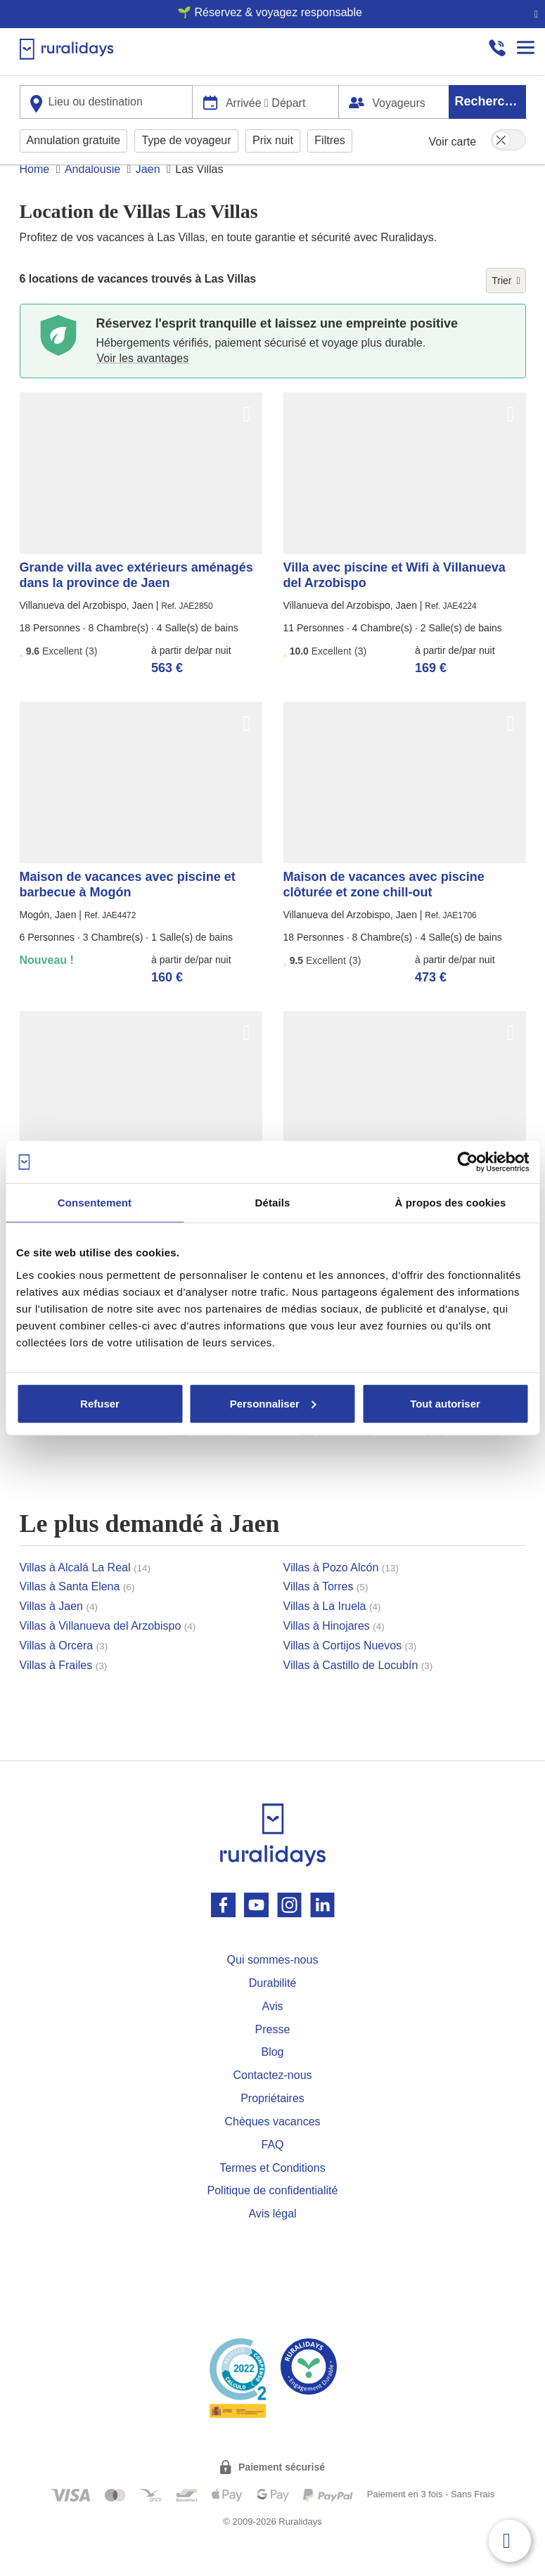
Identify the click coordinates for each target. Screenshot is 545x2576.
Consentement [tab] (95, 1203)
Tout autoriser (445, 1403)
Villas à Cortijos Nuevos (350, 1672)
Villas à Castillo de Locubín (358, 1692)
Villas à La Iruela (332, 1633)
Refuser (100, 1403)
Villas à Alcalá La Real (85, 1594)
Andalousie (92, 196)
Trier (506, 307)
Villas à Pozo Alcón (341, 1594)
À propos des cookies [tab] (450, 1203)
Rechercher (490, 100)
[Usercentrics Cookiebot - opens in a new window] (467, 1162)
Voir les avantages (143, 385)
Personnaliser (273, 1403)
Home (35, 196)
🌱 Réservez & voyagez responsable (266, 12)
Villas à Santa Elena (77, 1613)
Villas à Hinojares (334, 1653)
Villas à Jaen (59, 1633)
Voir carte (453, 140)
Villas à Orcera (64, 1672)
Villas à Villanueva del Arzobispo (108, 1653)
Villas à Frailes (64, 1692)
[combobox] (106, 100)
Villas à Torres (325, 1613)
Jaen (148, 196)
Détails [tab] (272, 1203)
